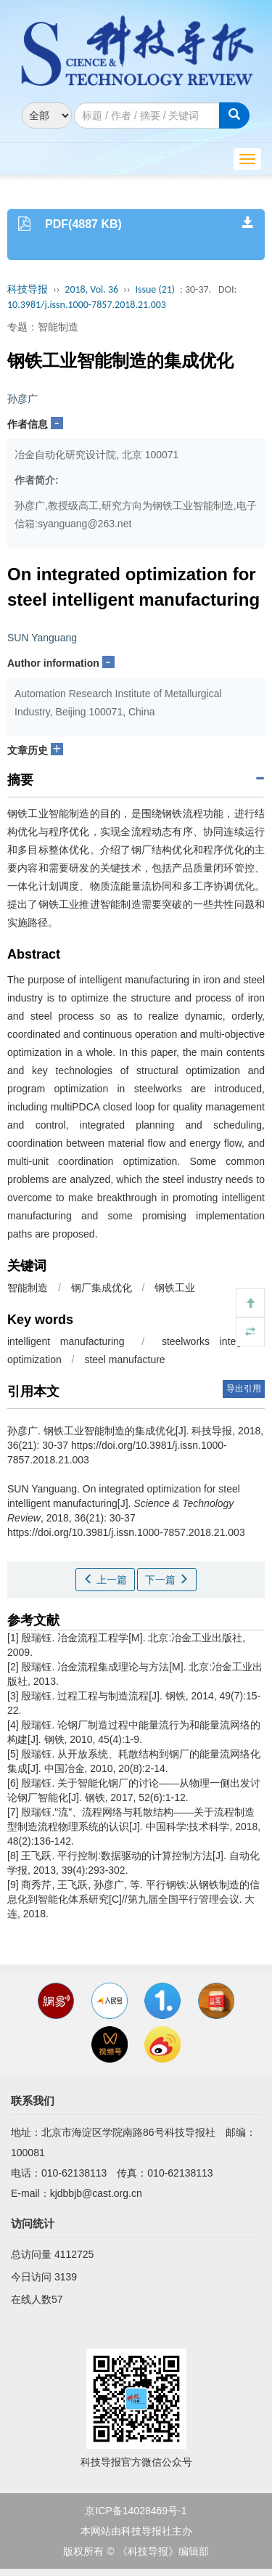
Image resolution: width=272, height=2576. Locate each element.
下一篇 (167, 1579)
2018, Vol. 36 (91, 289)
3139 (65, 2277)
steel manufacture (124, 1359)
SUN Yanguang (42, 637)
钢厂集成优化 (101, 1287)
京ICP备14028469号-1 (135, 2510)
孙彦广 (22, 399)
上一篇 (105, 1579)
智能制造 (27, 1287)
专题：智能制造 (42, 327)
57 (57, 2299)
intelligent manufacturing (66, 1341)
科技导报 (27, 289)
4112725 (74, 2254)
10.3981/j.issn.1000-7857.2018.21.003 (86, 304)
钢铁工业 (174, 1287)
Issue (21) (155, 289)
